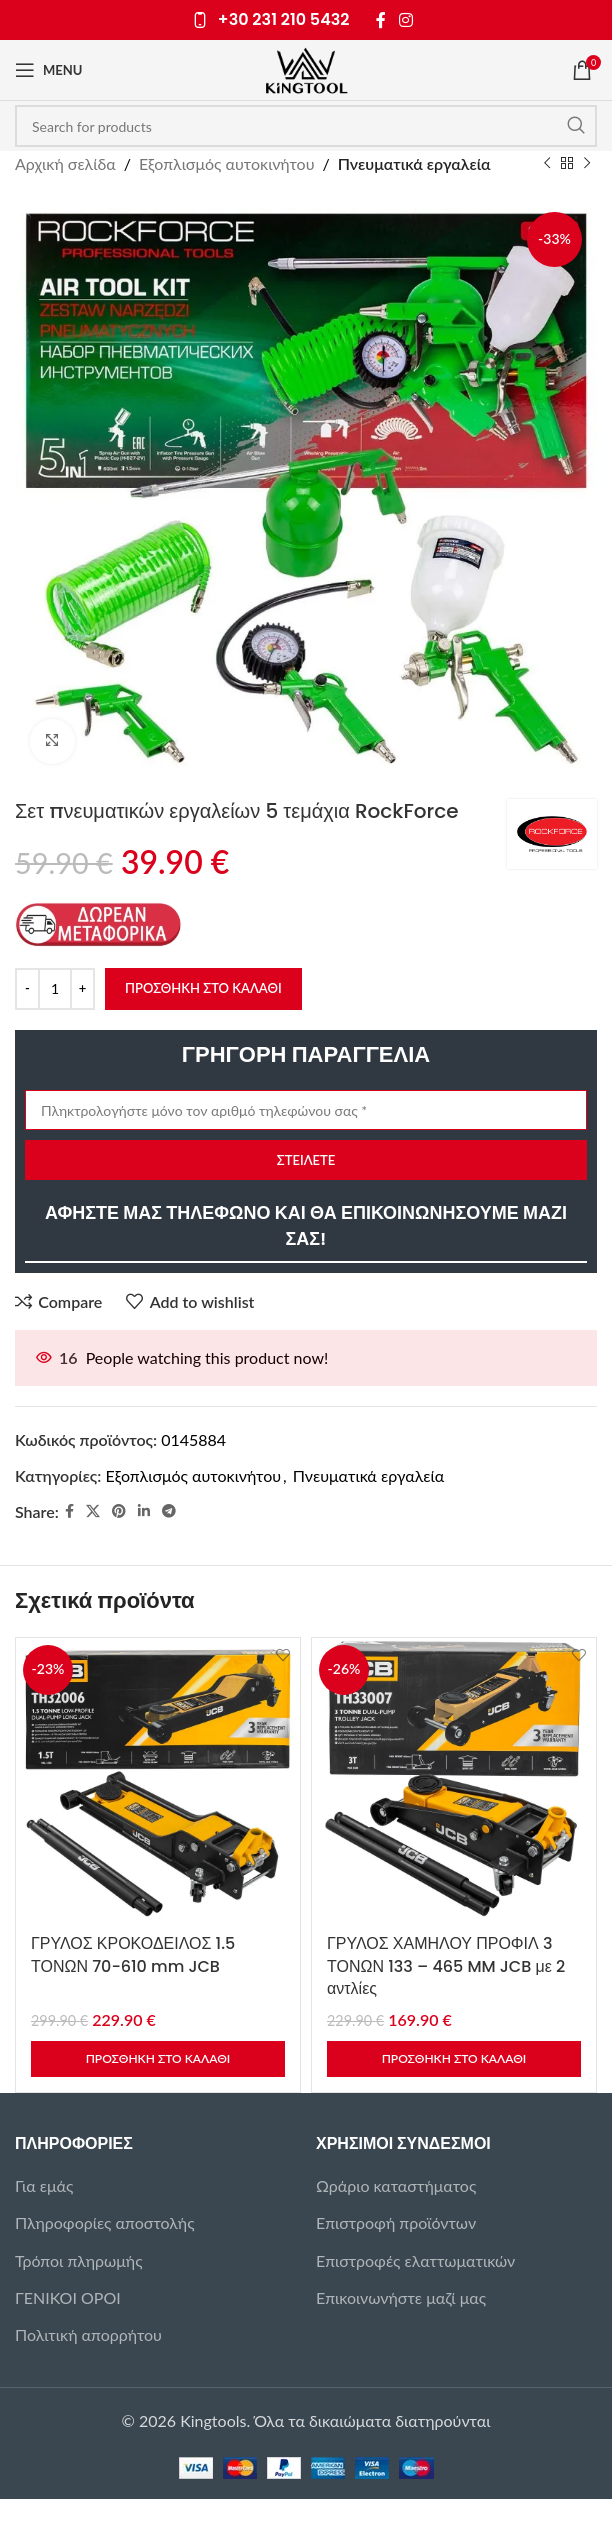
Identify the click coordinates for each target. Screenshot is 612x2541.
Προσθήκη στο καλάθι (203, 987)
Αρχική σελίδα (65, 163)
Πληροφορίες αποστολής (105, 2222)
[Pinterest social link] (119, 1511)
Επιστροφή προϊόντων (396, 2222)
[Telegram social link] (169, 1511)
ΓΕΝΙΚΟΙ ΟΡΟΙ (68, 2297)
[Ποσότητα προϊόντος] (55, 988)
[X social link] (93, 1511)
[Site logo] (306, 67)
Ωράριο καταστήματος (396, 2185)
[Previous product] (547, 164)
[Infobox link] (271, 20)
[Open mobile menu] (48, 70)
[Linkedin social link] (144, 1511)
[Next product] (587, 164)
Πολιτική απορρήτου (88, 2334)
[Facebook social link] (381, 20)
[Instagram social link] (406, 20)
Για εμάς (44, 2185)
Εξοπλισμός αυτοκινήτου (227, 163)
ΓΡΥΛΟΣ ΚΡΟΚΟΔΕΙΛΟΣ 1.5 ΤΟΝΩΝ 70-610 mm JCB (133, 1954)
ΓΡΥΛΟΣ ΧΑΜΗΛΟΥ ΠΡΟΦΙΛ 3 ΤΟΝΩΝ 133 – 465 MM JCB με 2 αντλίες (446, 1966)
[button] (158, 2059)
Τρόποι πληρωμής (79, 2260)
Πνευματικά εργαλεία (414, 163)
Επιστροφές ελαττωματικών (415, 2260)
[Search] (306, 126)
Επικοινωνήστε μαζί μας (401, 2297)
